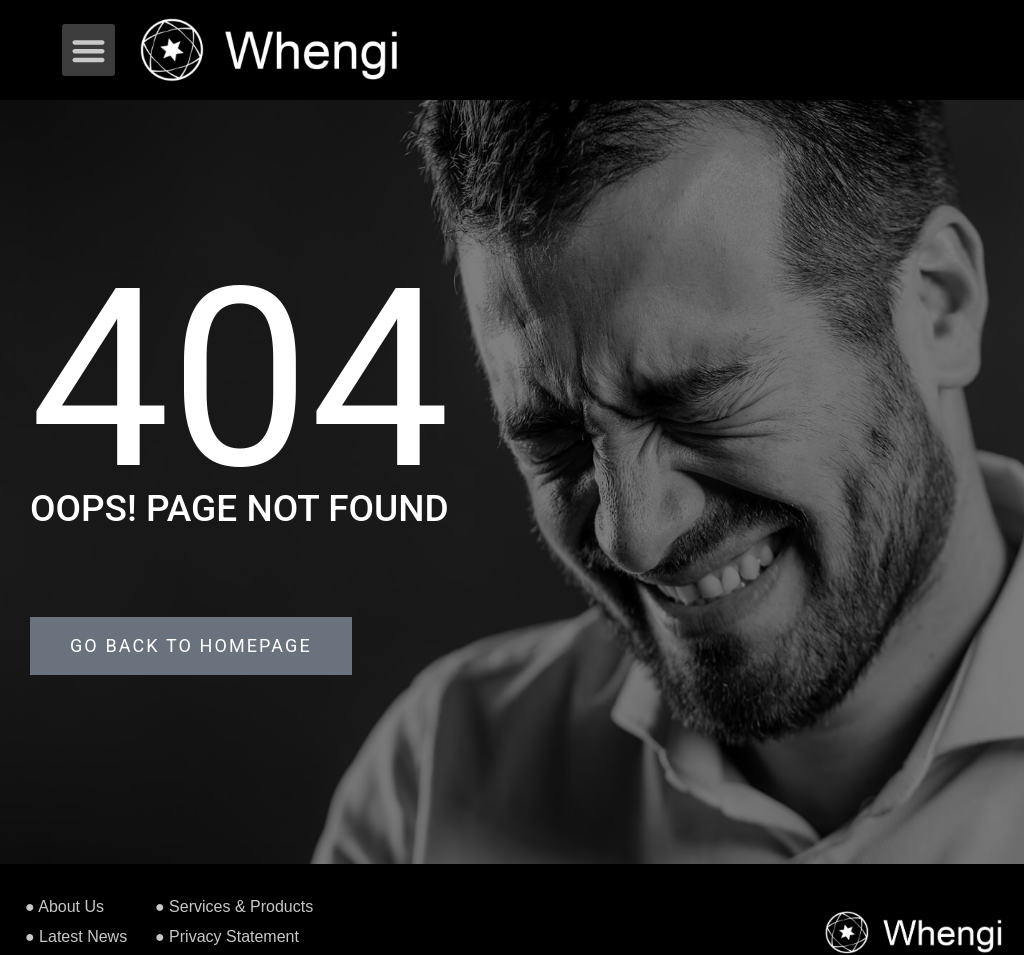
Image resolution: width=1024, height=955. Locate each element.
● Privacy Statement (227, 936)
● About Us (64, 906)
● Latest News (76, 936)
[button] (88, 50)
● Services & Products (234, 906)
